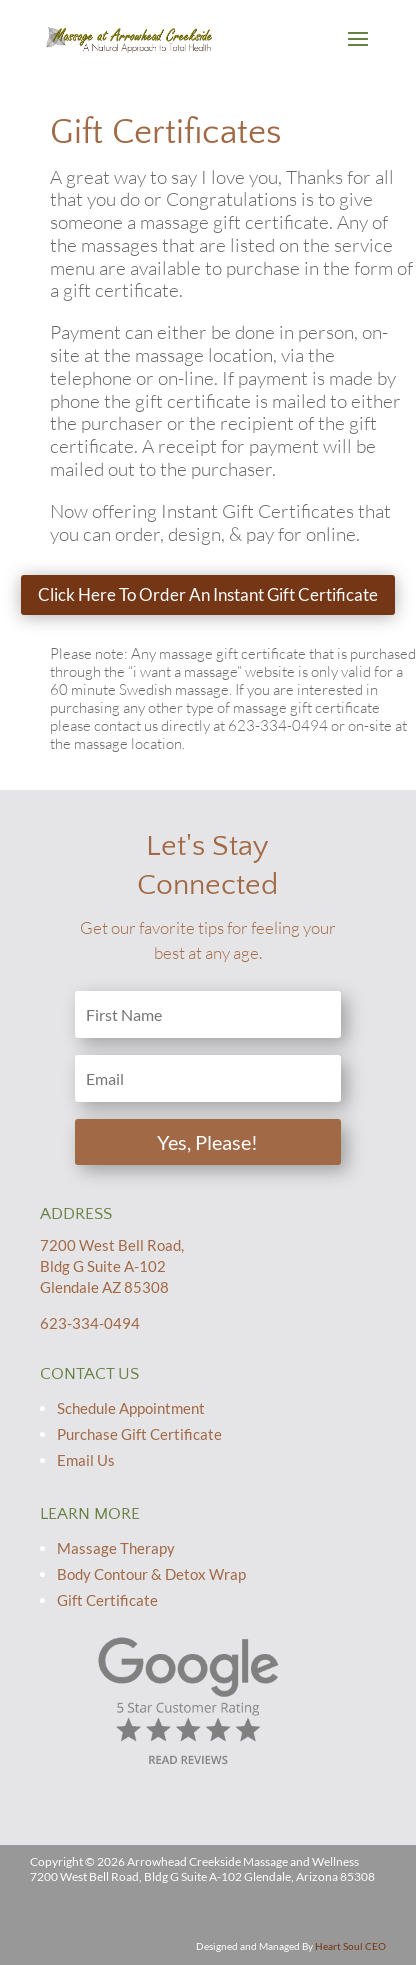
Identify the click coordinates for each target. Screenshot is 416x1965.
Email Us (86, 1460)
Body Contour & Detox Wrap (151, 1574)
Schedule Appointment (131, 1408)
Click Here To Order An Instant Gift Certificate (208, 594)
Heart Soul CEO (350, 1946)
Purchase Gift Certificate (139, 1434)
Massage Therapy (116, 1548)
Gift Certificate (107, 1600)
